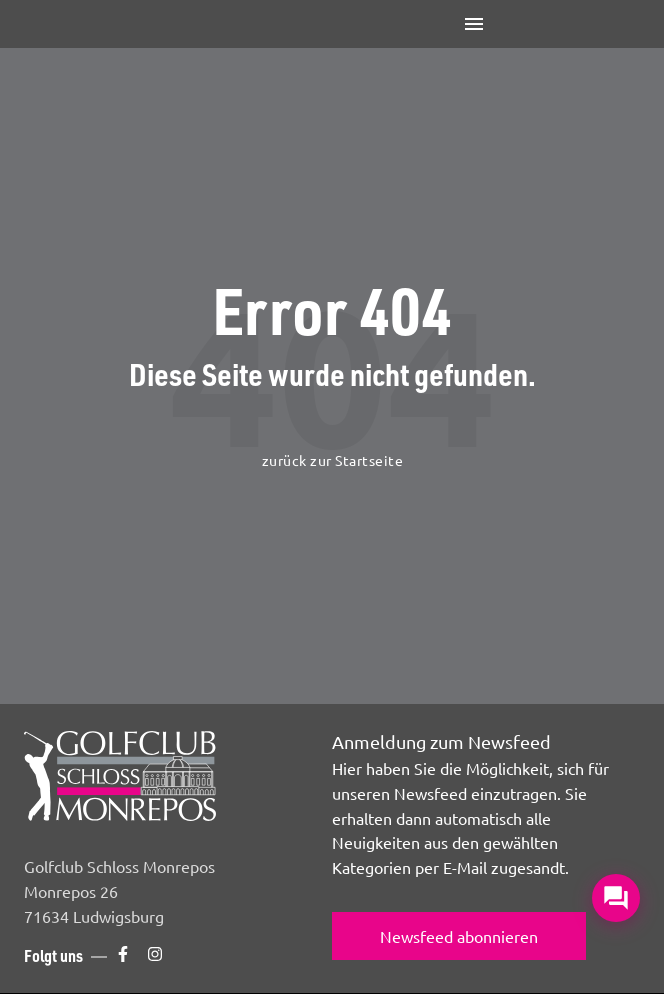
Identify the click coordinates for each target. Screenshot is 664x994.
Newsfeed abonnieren (459, 936)
